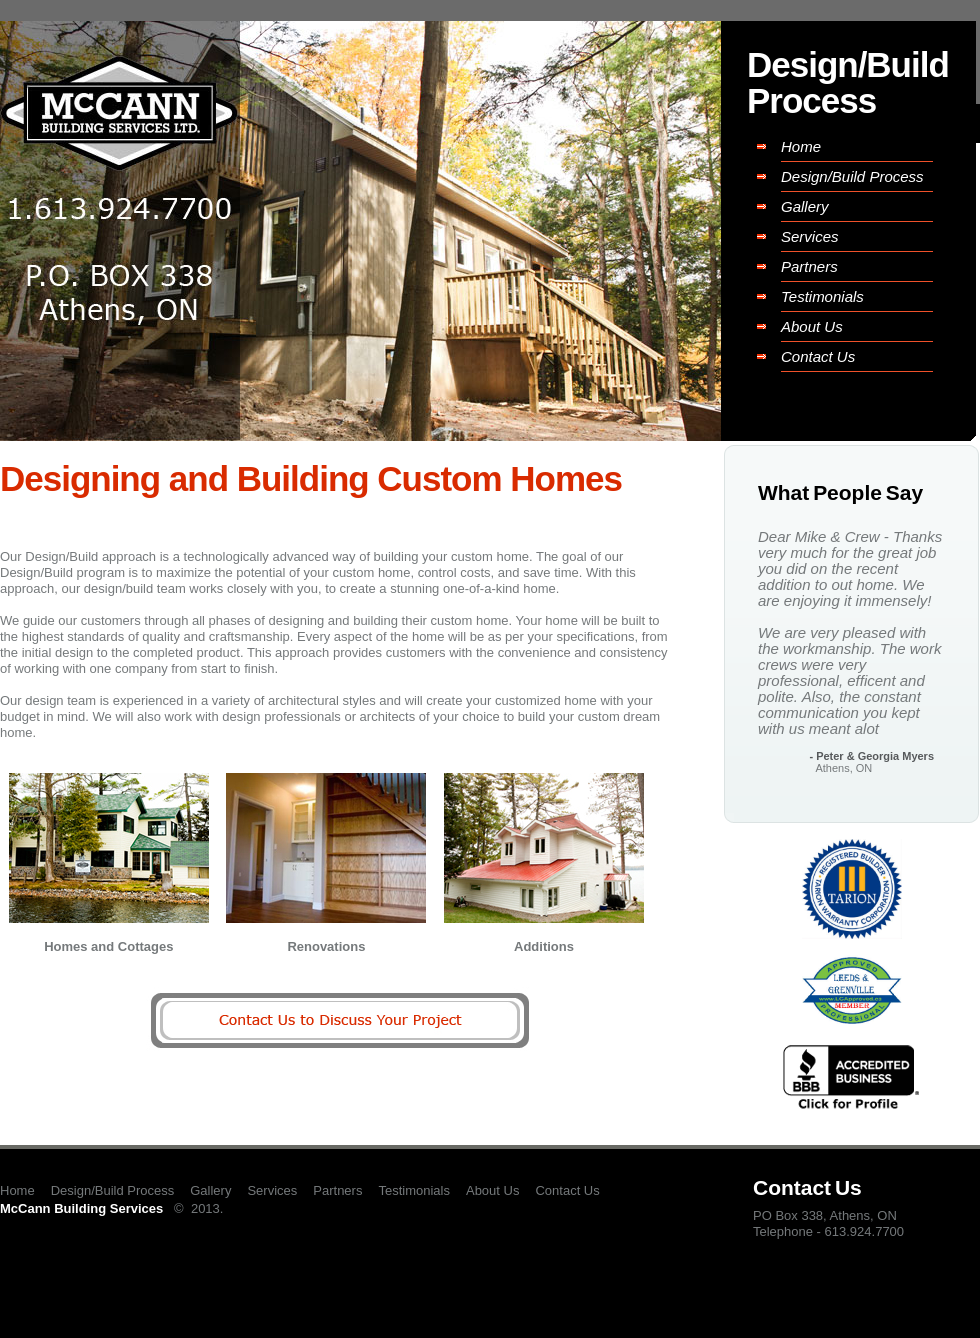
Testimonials (822, 296)
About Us (812, 326)
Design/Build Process (852, 176)
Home (801, 146)
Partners (809, 266)
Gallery (805, 206)
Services (810, 236)
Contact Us (818, 356)
